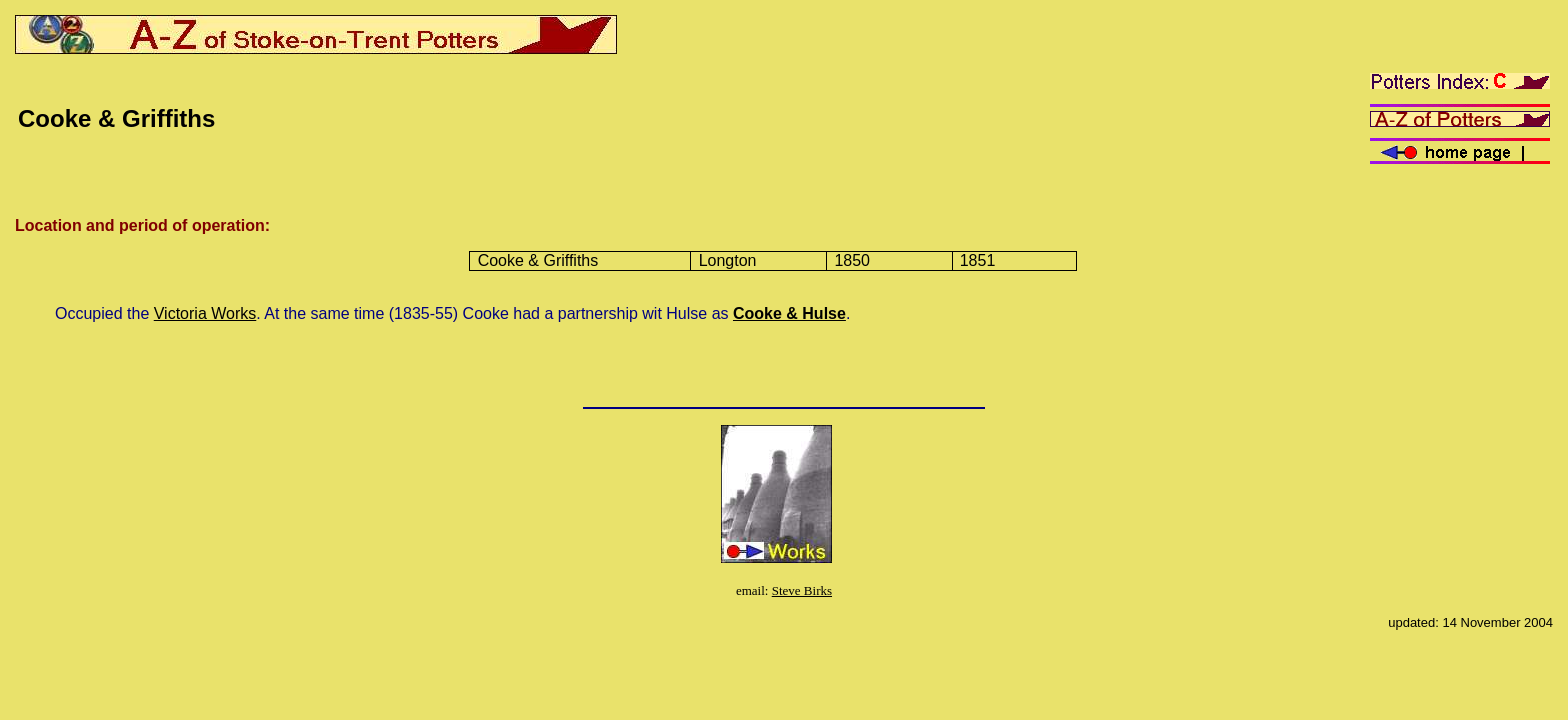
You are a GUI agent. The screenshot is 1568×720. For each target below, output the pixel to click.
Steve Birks (802, 590)
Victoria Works (205, 313)
